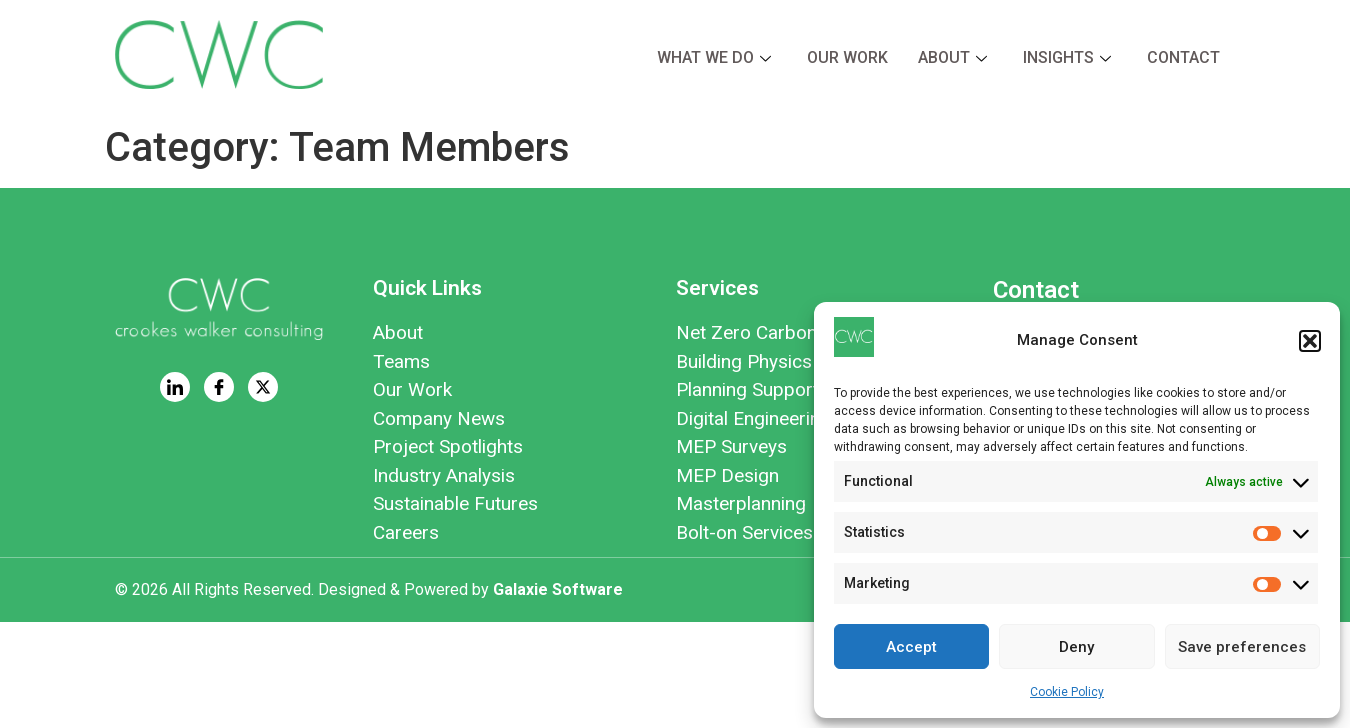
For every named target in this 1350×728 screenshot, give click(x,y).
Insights (1067, 57)
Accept (911, 647)
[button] (1310, 341)
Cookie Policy (1067, 692)
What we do (714, 57)
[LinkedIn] (175, 387)
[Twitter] (263, 387)
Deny (1076, 647)
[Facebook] (219, 387)
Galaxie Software (558, 589)
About (952, 57)
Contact (1183, 57)
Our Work (847, 57)
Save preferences (1242, 647)
